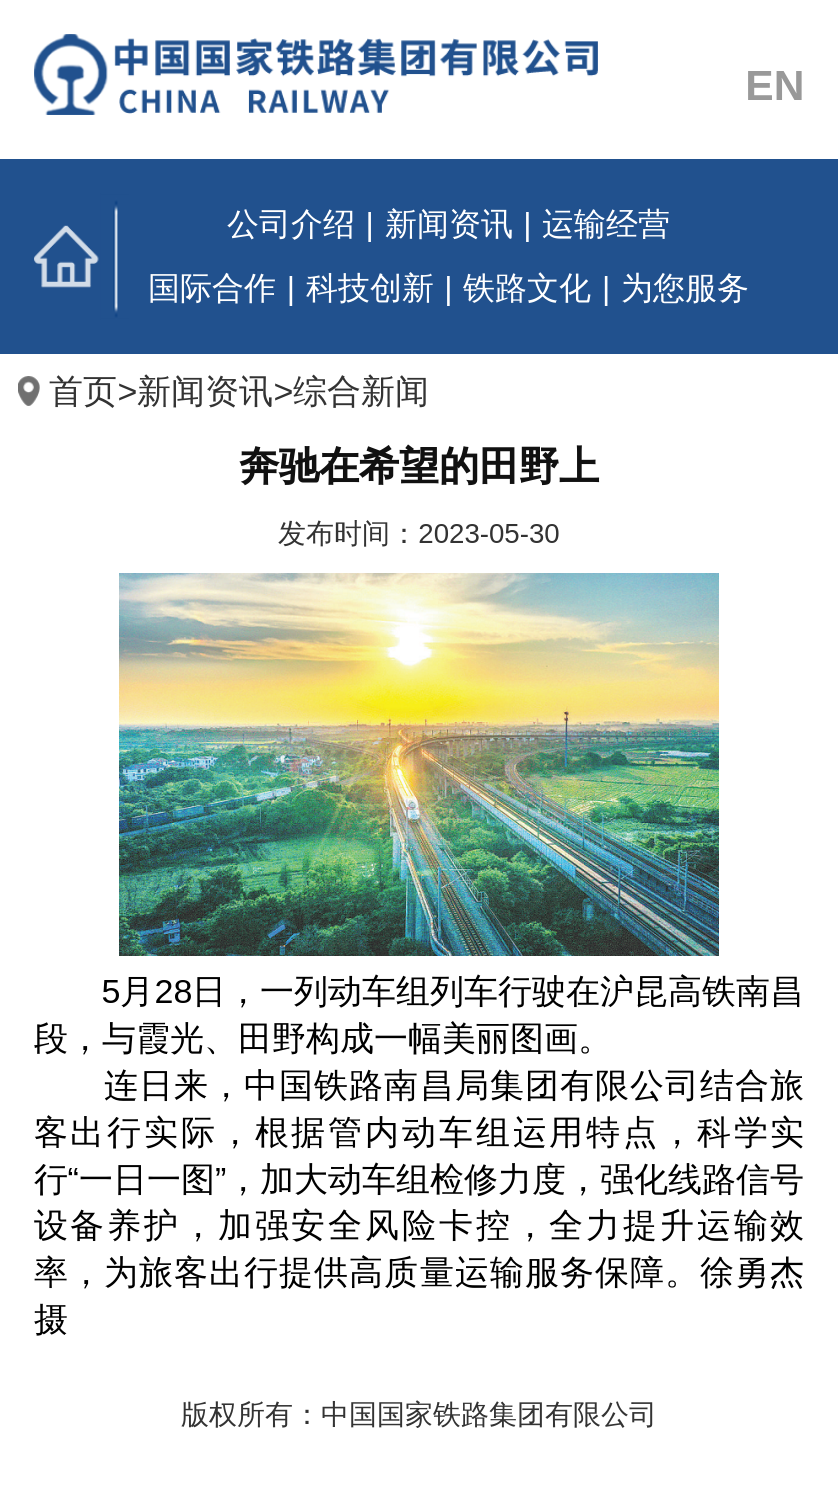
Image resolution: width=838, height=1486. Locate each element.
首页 (82, 257)
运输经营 (606, 224)
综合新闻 (361, 391)
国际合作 (212, 288)
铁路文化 (527, 288)
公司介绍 (291, 224)
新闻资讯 (449, 224)
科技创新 (370, 288)
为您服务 (685, 288)
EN (774, 85)
